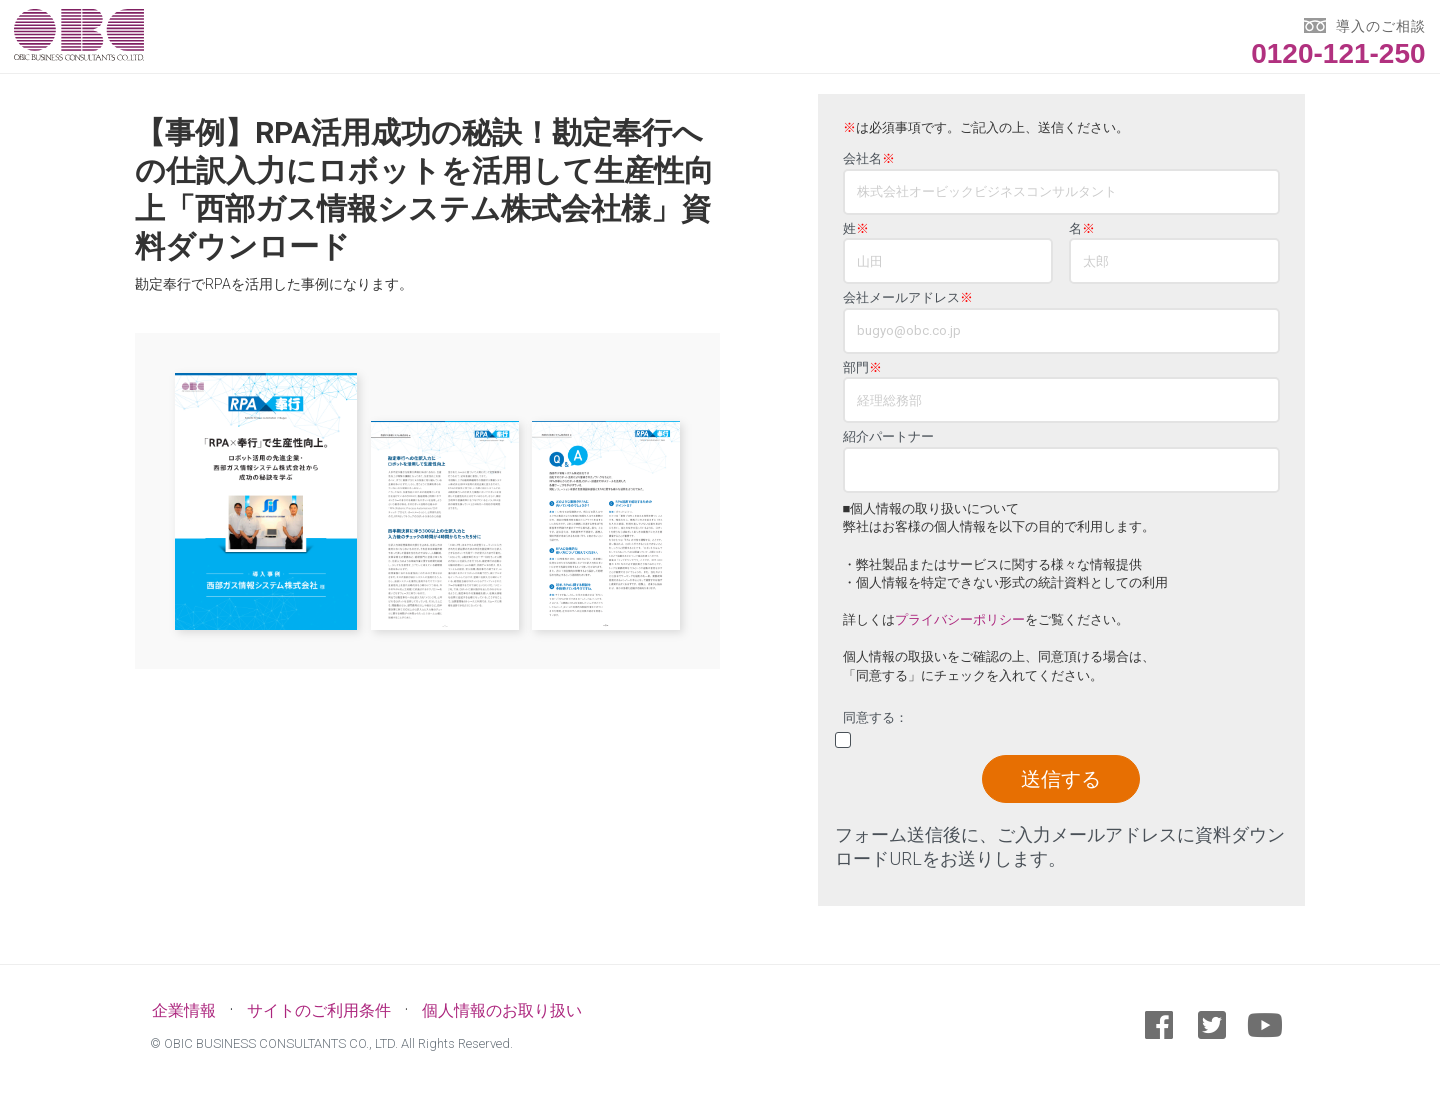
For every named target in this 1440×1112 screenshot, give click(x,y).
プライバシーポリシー (960, 619)
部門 (862, 368)
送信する (1061, 779)
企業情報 (184, 1010)
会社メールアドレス (908, 298)
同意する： (875, 718)
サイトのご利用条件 (319, 1010)
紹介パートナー (888, 437)
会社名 (869, 159)
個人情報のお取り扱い (502, 1010)
